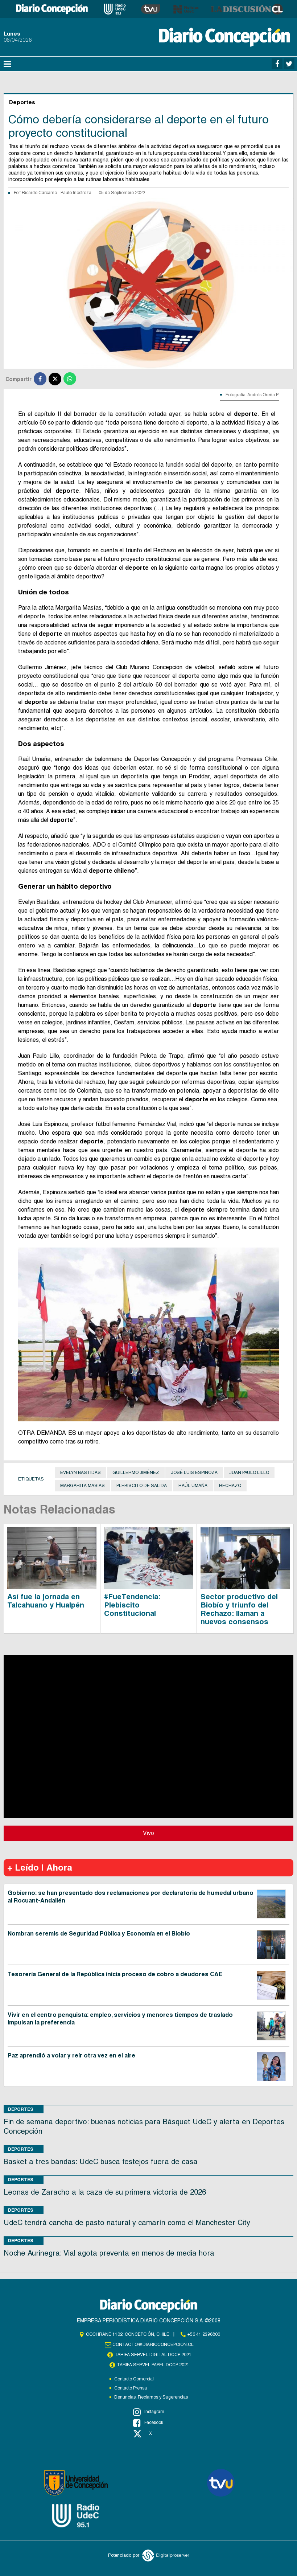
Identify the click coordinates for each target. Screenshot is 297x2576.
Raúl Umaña (192, 1485)
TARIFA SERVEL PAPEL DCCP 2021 (153, 2364)
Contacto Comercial (134, 2379)
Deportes (20, 2109)
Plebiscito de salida (141, 1485)
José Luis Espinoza (194, 1472)
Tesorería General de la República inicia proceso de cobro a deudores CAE (115, 1974)
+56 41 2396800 (203, 2334)
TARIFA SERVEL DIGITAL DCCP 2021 (153, 2354)
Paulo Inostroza (76, 192)
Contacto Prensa (130, 2388)
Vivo (148, 1833)
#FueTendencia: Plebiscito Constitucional (132, 1605)
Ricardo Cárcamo (40, 192)
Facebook (148, 2423)
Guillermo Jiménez (135, 1472)
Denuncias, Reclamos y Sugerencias (151, 2397)
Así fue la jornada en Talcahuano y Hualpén (45, 1600)
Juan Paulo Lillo (249, 1472)
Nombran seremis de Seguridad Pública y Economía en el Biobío (99, 1933)
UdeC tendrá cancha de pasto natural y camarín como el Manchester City (127, 2222)
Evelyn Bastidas (80, 1472)
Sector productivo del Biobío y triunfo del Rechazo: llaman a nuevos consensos (239, 1609)
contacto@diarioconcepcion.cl (153, 2344)
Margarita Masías (82, 1485)
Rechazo (230, 1485)
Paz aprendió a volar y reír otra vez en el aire (71, 2055)
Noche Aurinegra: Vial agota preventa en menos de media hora (109, 2253)
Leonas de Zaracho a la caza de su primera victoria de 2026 (105, 2192)
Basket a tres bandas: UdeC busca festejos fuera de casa (101, 2161)
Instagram (148, 2412)
